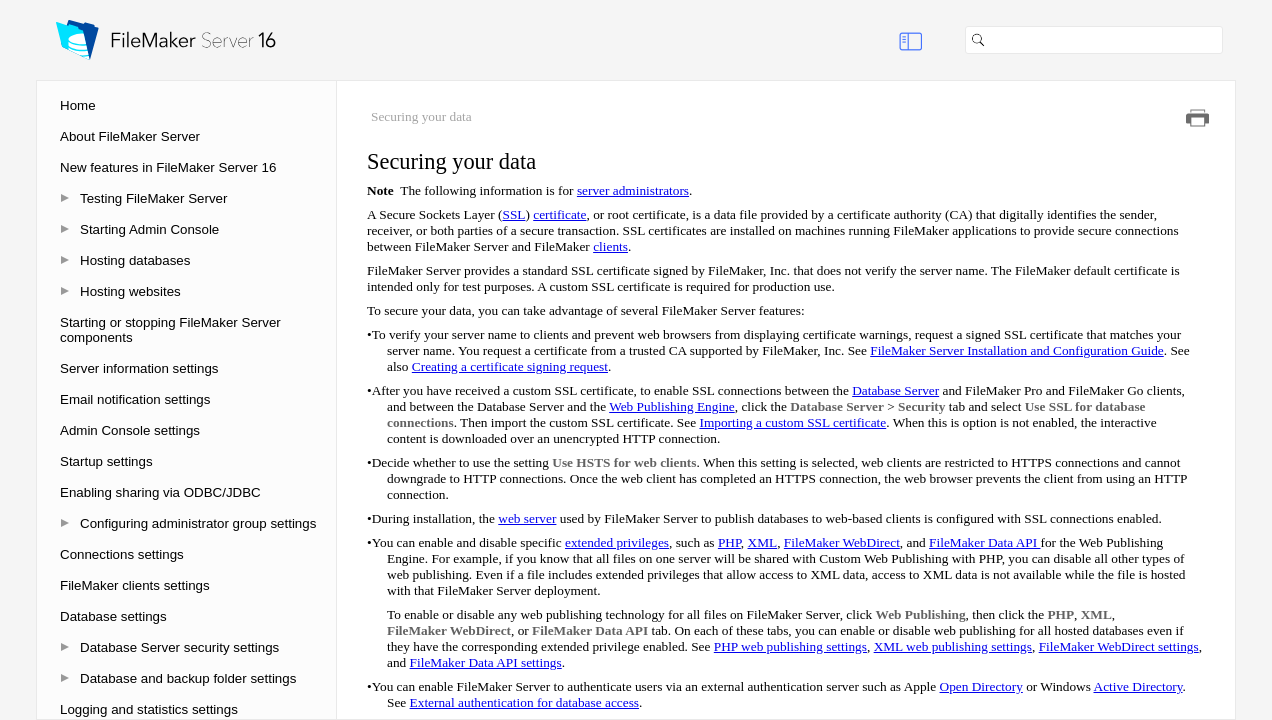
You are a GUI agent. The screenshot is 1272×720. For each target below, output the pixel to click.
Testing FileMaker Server (153, 198)
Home (78, 105)
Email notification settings (135, 399)
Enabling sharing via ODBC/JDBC (160, 492)
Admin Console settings (130, 430)
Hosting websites (130, 291)
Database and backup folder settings (188, 678)
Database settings (113, 616)
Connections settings (122, 554)
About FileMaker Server (130, 136)
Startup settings (106, 461)
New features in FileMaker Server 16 (168, 167)
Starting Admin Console (149, 229)
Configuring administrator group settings (198, 523)
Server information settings (139, 368)
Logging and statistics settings (149, 709)
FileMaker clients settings (135, 585)
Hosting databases (135, 260)
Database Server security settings (179, 647)
